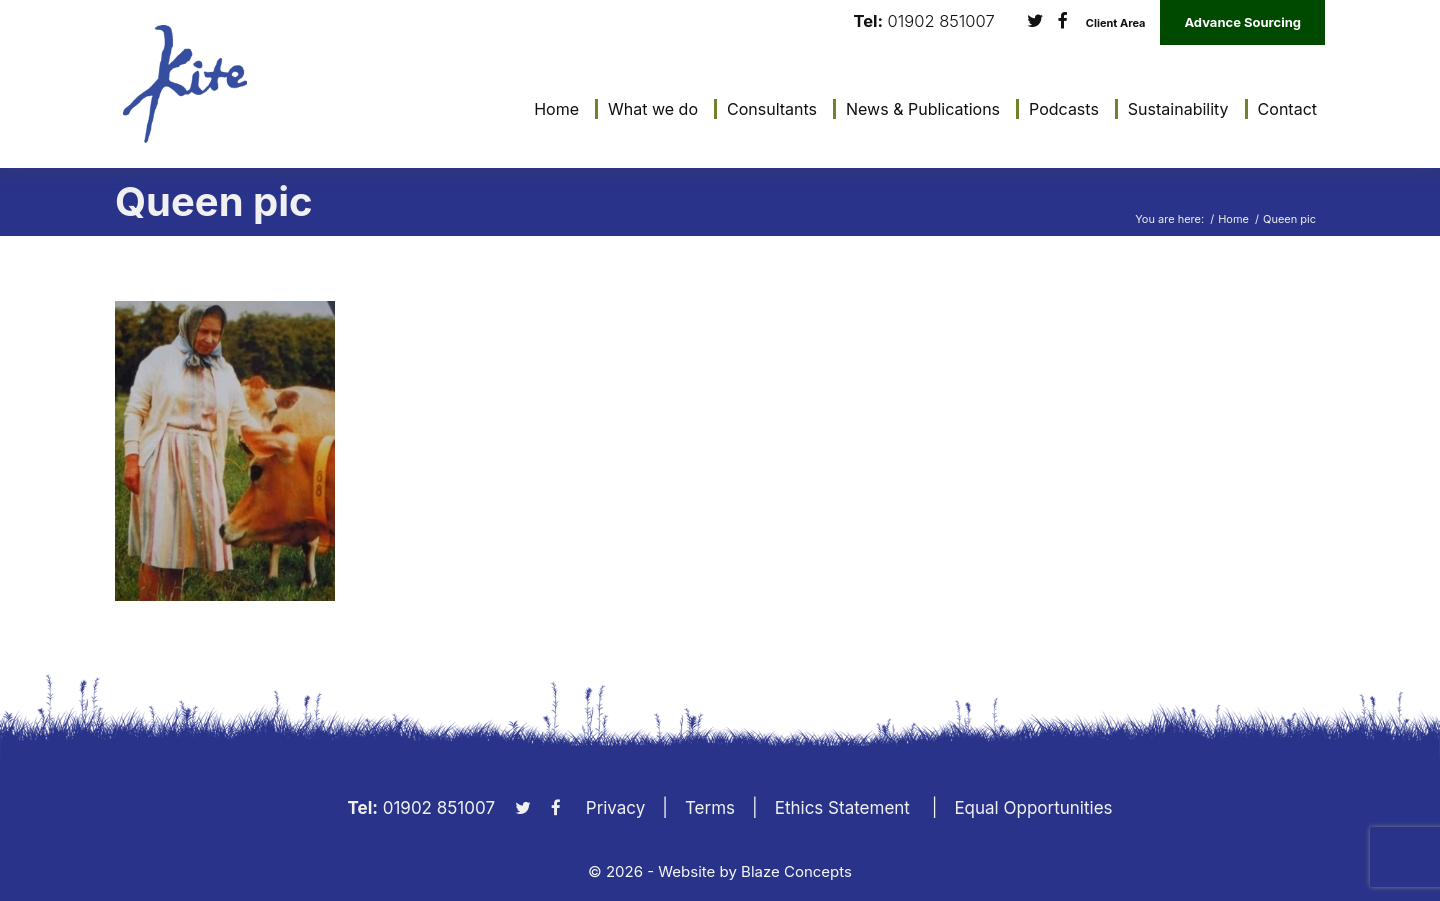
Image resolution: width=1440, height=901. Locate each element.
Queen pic (214, 201)
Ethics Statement (842, 808)
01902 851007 (941, 21)
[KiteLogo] (185, 84)
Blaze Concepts (796, 871)
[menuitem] (551, 109)
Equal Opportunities (1033, 808)
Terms (710, 808)
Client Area (1116, 23)
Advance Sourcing (1242, 22)
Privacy (616, 808)
